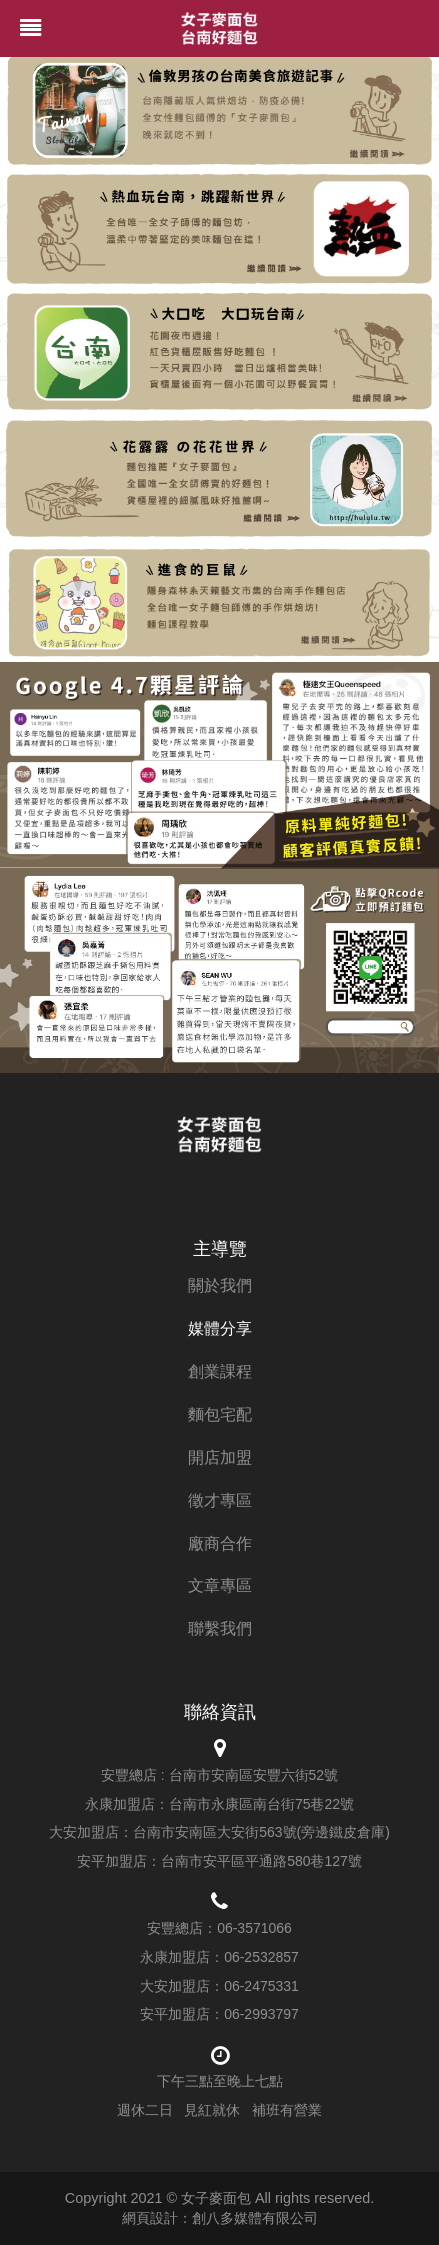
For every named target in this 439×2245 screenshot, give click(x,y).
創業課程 (220, 1371)
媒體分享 (220, 1328)
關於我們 (220, 1285)
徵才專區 (220, 1500)
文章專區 (220, 1585)
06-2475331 (261, 1986)
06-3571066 (254, 1928)
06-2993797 (261, 2014)
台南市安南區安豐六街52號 (254, 1775)
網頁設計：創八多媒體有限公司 (220, 2218)
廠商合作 (220, 1543)
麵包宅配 (220, 1414)
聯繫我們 (220, 1628)
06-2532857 (261, 1957)
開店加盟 (220, 1457)
